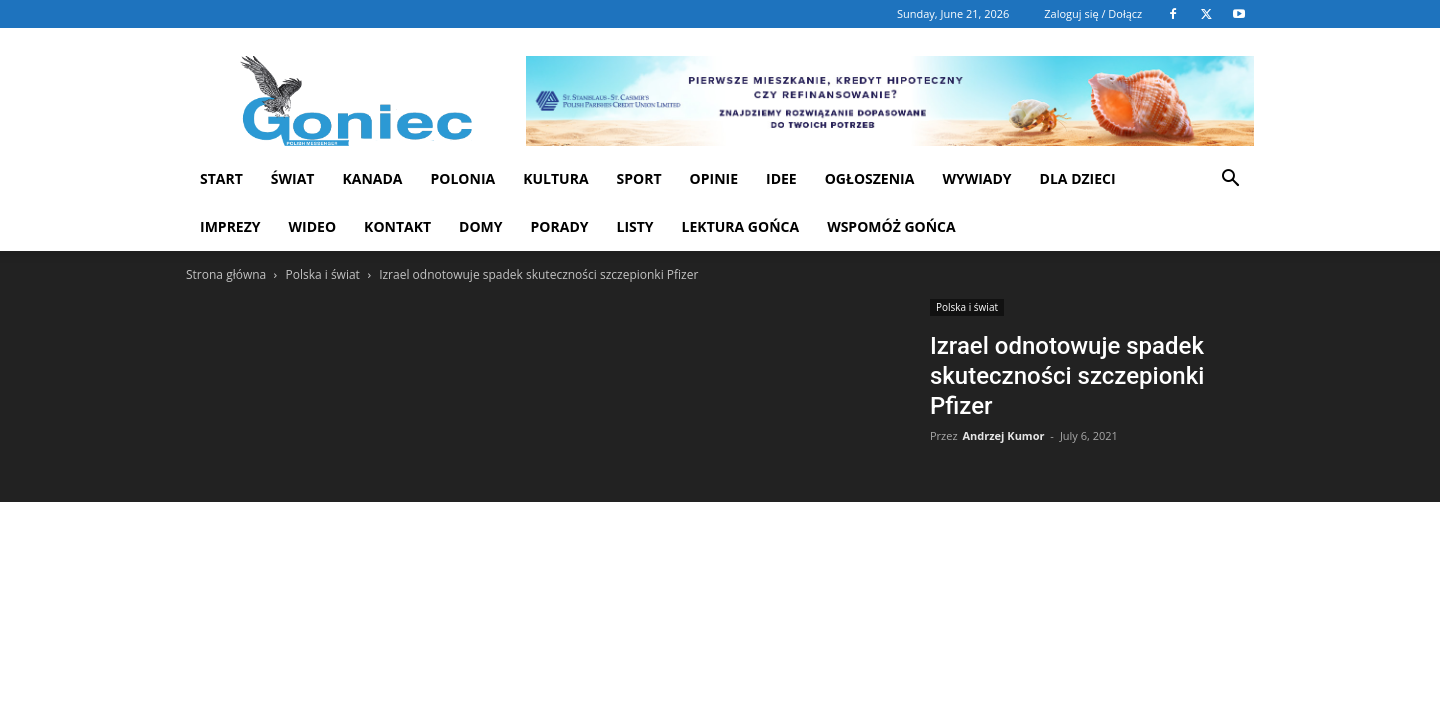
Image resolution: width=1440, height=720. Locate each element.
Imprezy (230, 226)
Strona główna (226, 274)
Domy (480, 226)
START (221, 178)
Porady (560, 226)
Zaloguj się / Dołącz (1093, 13)
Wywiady (976, 178)
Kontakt (397, 226)
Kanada (372, 178)
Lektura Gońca (741, 226)
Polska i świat (322, 274)
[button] (1230, 180)
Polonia (463, 178)
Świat (293, 178)
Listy (634, 226)
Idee (781, 178)
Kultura (555, 178)
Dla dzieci (1078, 178)
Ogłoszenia (870, 178)
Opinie (714, 178)
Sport (639, 178)
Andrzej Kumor (1003, 435)
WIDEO (313, 226)
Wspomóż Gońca (891, 226)
